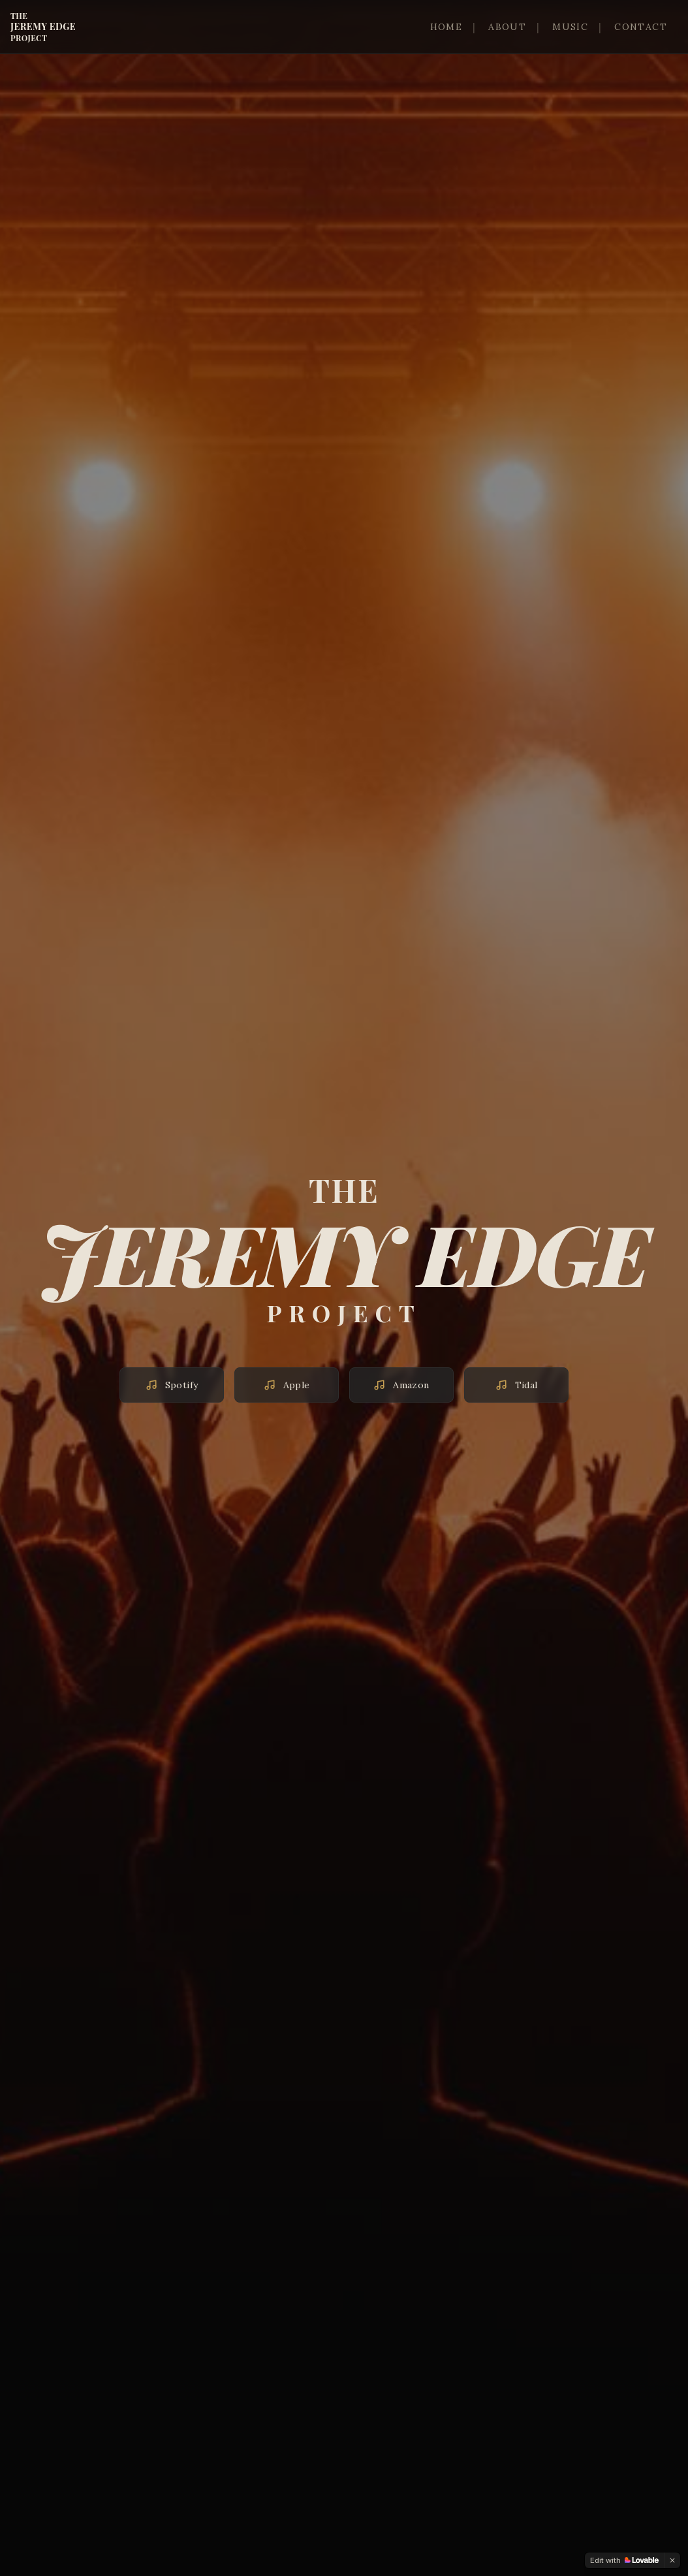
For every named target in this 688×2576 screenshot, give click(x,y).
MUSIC (570, 27)
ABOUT (507, 27)
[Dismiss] (672, 2560)
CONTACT (640, 27)
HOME (446, 27)
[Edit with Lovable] (624, 2560)
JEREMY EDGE (43, 26)
